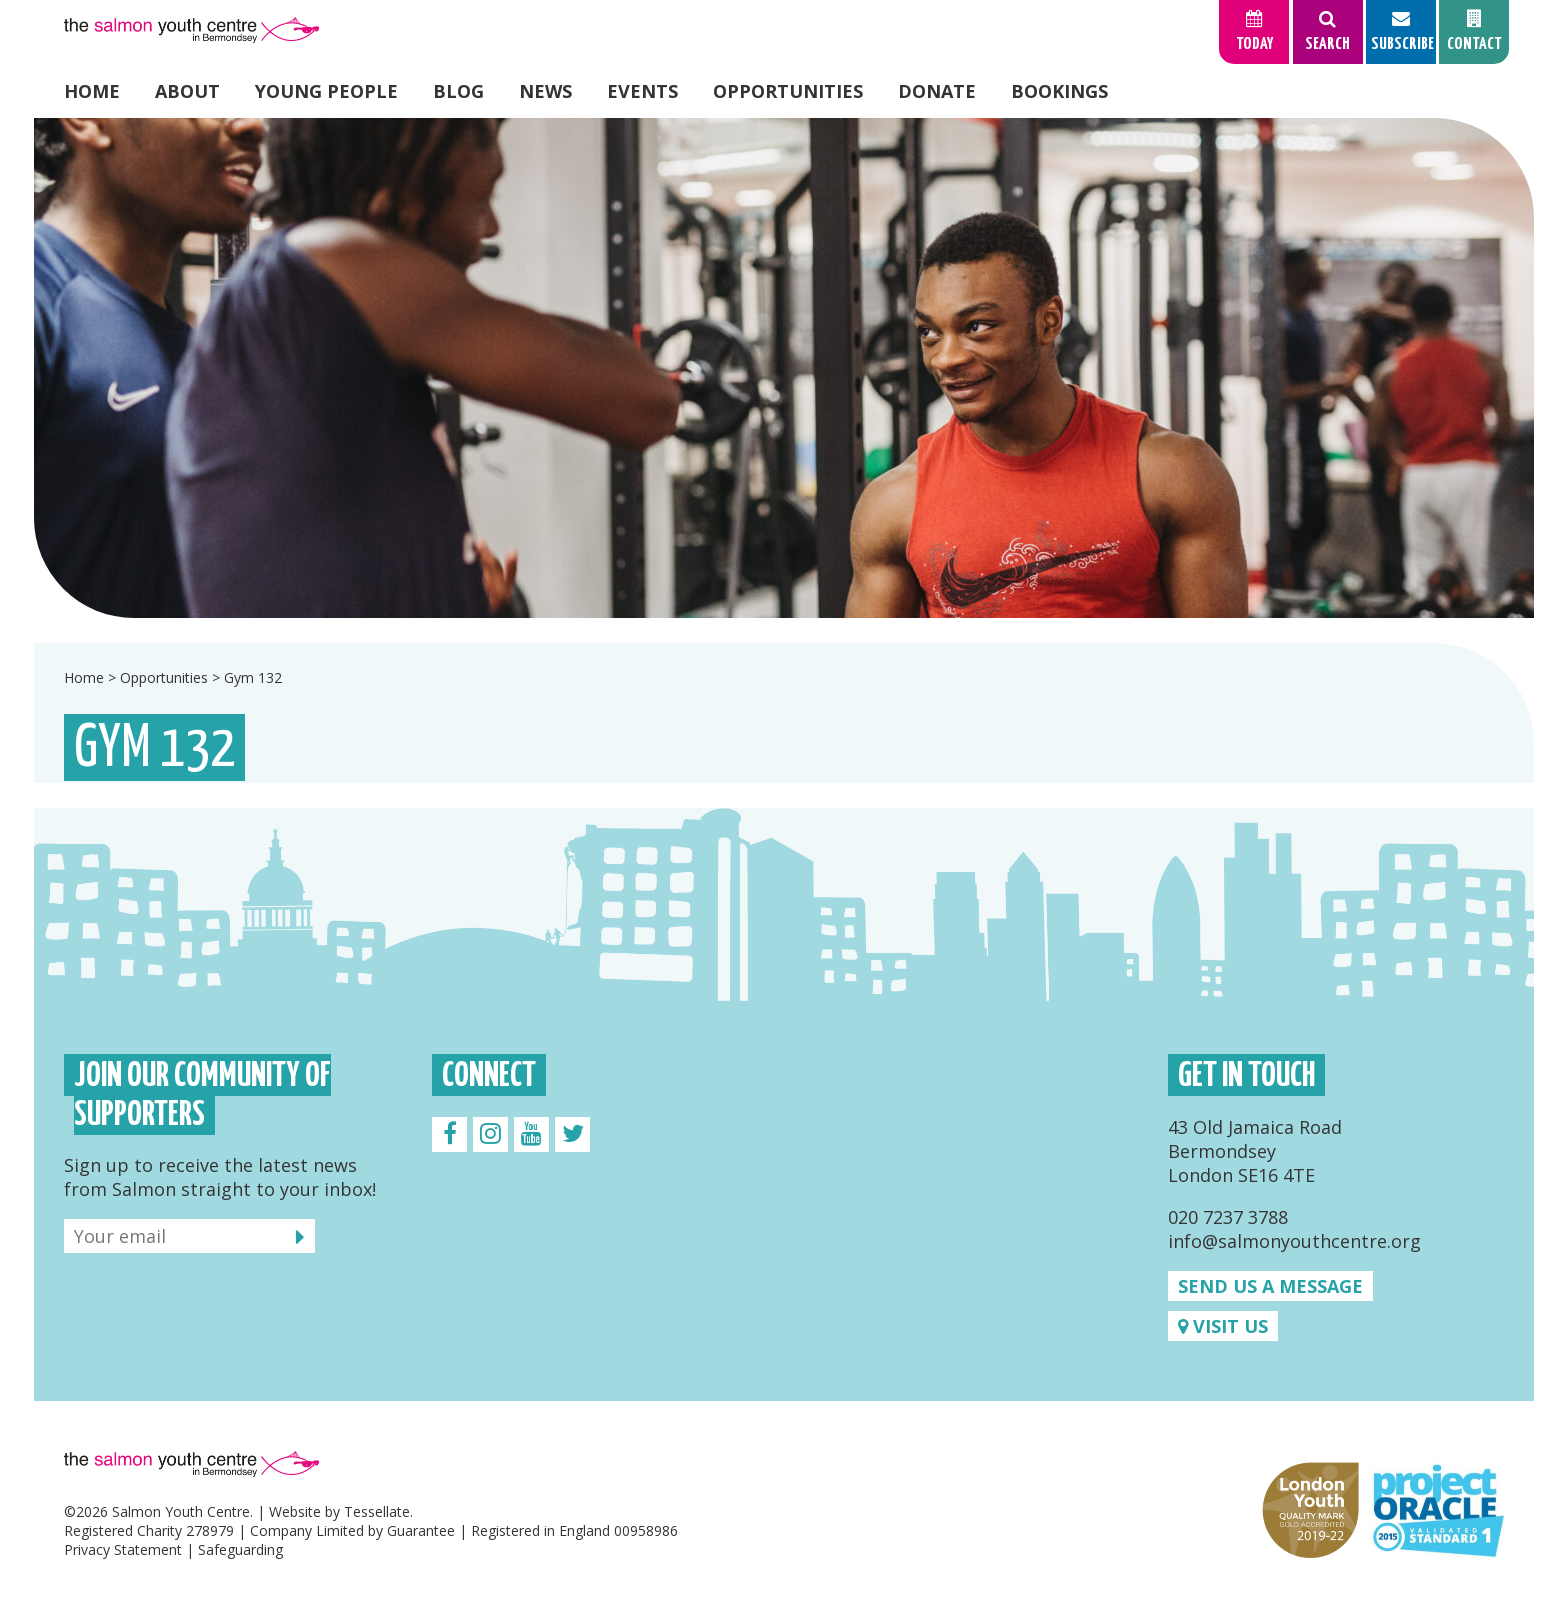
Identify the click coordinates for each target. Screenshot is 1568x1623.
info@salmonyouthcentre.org (1294, 1241)
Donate (937, 91)
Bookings (1059, 91)
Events (642, 91)
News (545, 91)
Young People (326, 91)
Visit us (1223, 1326)
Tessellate (377, 1511)
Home (92, 91)
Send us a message (1270, 1286)
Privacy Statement (123, 1549)
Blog (458, 91)
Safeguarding (240, 1549)
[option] (784, 368)
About (187, 91)
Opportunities (788, 91)
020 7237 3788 (1228, 1217)
